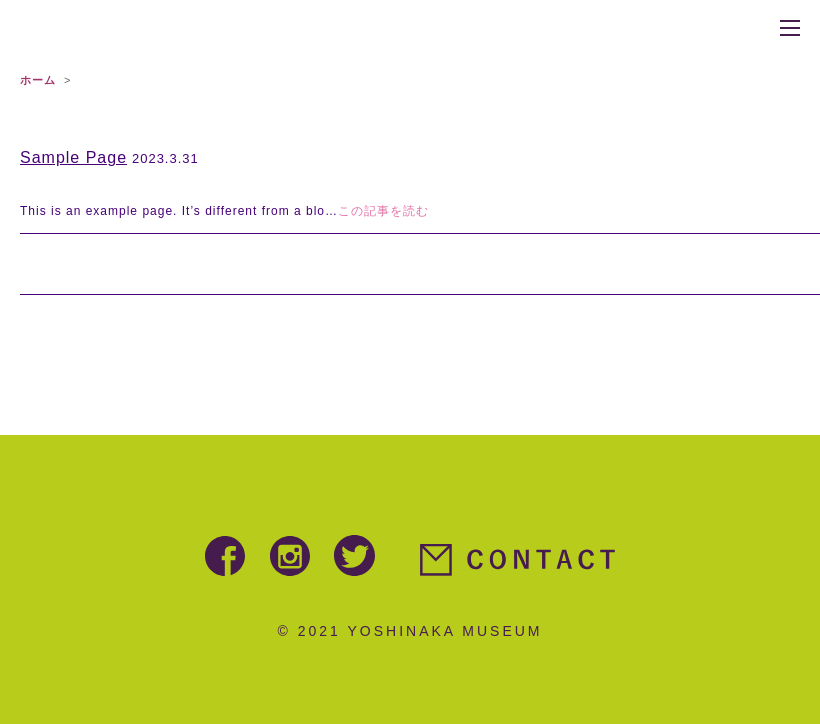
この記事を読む (383, 211)
